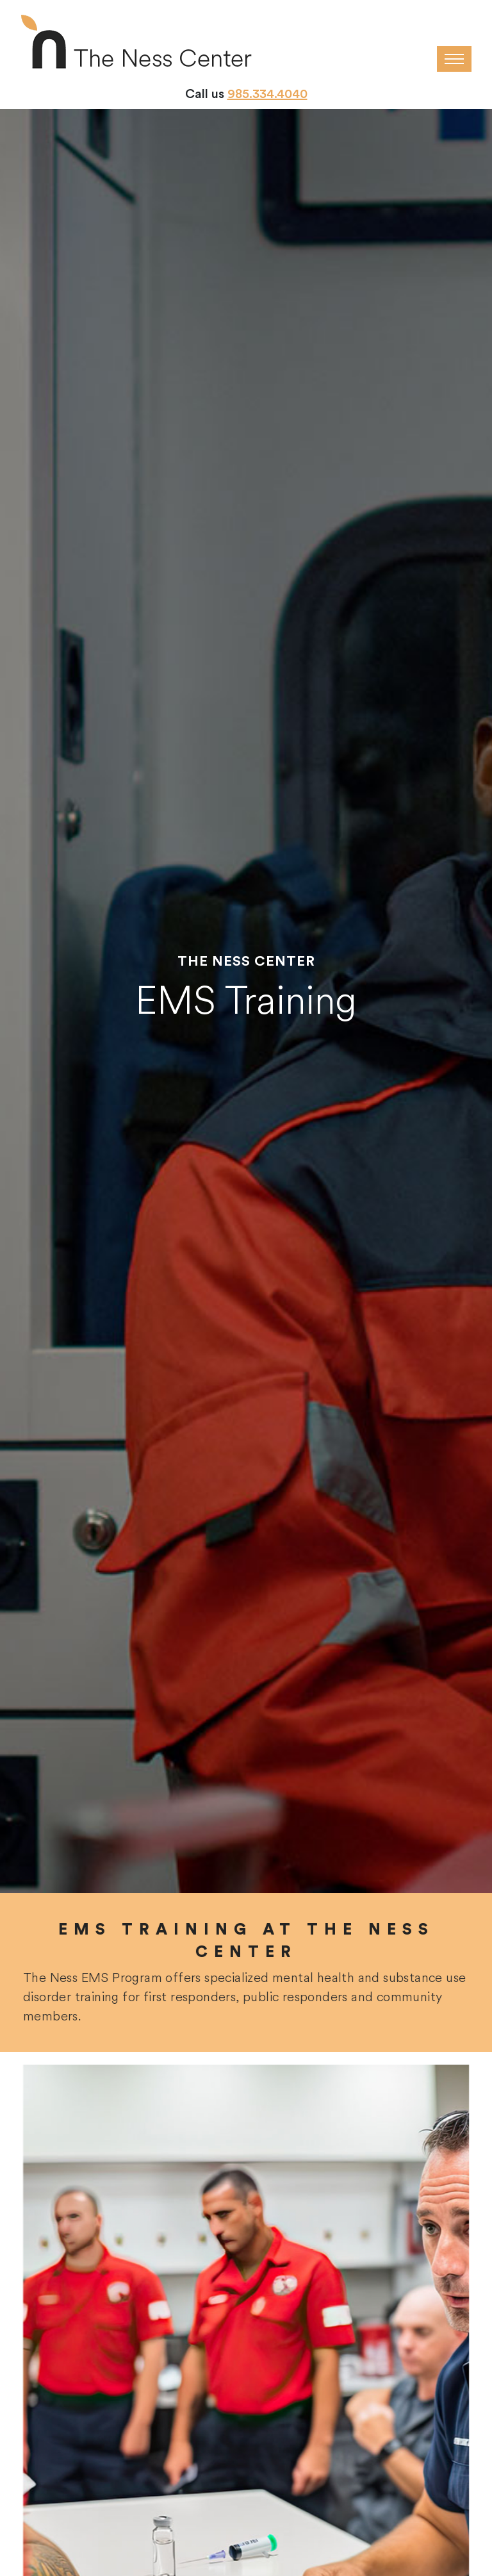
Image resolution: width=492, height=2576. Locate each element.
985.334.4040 (267, 94)
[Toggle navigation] (454, 59)
